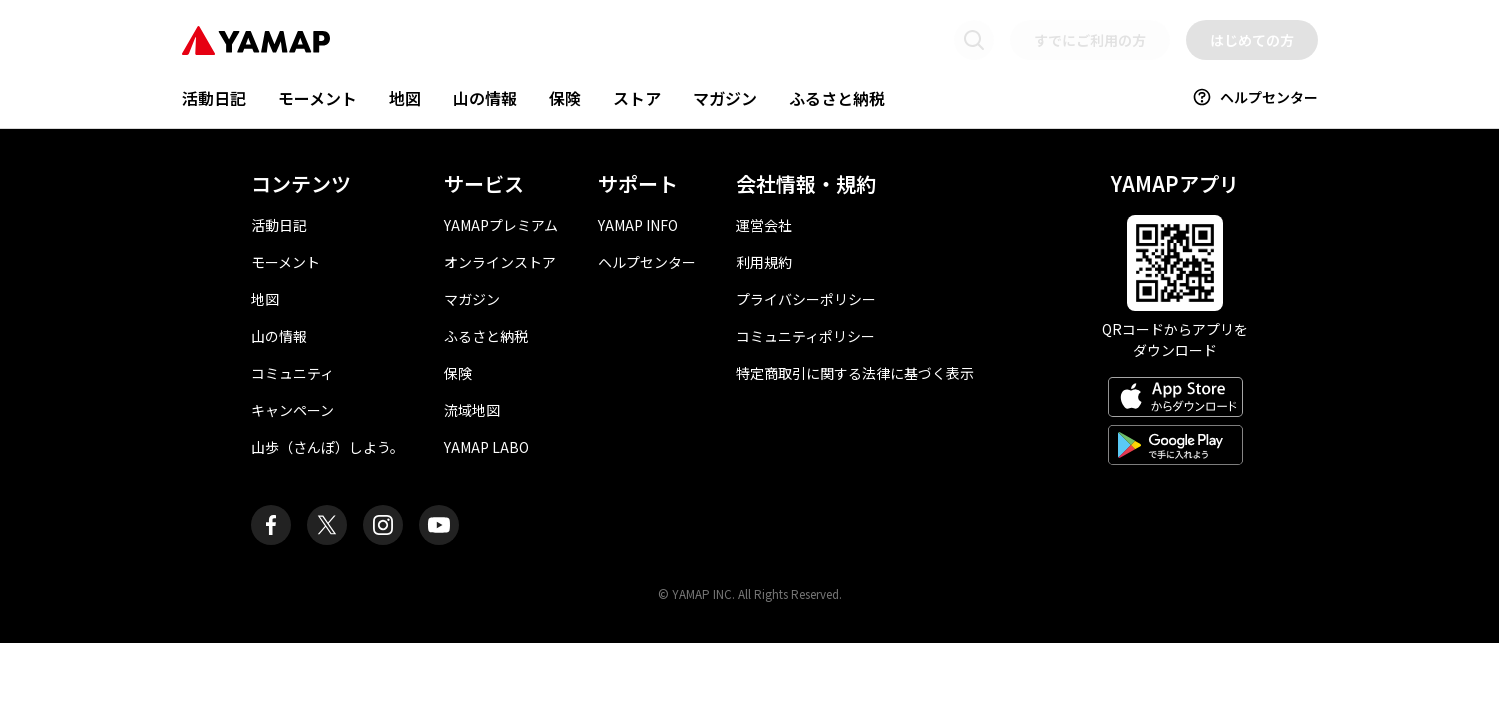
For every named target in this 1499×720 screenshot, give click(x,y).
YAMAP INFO (638, 225)
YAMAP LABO (486, 447)
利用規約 (764, 262)
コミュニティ (292, 373)
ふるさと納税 (837, 98)
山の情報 (485, 98)
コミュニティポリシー (805, 336)
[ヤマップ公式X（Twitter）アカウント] (327, 525)
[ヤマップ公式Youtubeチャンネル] (439, 525)
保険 (565, 98)
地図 (405, 98)
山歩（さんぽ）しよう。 (327, 447)
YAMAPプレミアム (501, 225)
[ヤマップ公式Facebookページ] (271, 525)
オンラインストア (500, 262)
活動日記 (214, 98)
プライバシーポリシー (806, 299)
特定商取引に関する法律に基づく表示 (855, 373)
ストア (637, 98)
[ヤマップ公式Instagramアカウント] (383, 525)
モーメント (317, 98)
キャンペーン (292, 410)
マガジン (725, 98)
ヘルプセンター (1255, 97)
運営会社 (764, 225)
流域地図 (472, 410)
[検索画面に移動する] (974, 40)
